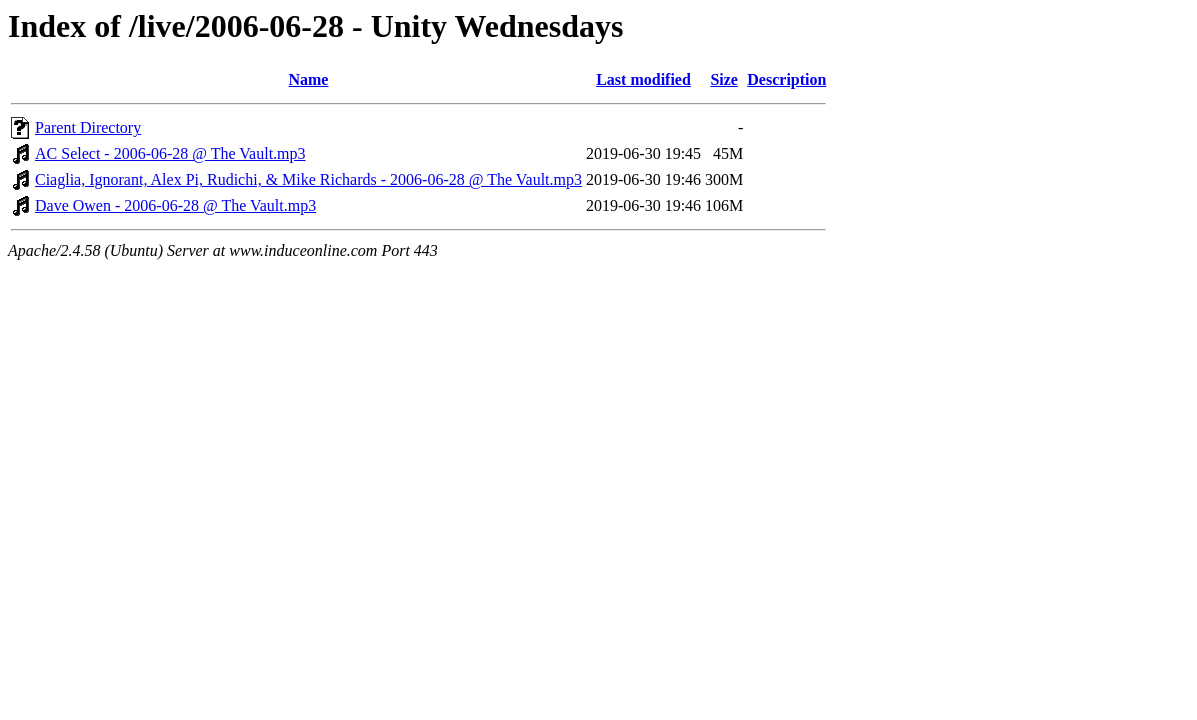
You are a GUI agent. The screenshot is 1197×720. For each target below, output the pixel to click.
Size (724, 79)
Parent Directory (88, 127)
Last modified (643, 79)
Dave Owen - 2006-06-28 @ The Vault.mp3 (175, 205)
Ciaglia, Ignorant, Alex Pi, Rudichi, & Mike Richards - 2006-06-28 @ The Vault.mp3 (308, 179)
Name (308, 79)
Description (786, 79)
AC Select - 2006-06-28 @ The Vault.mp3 (170, 153)
